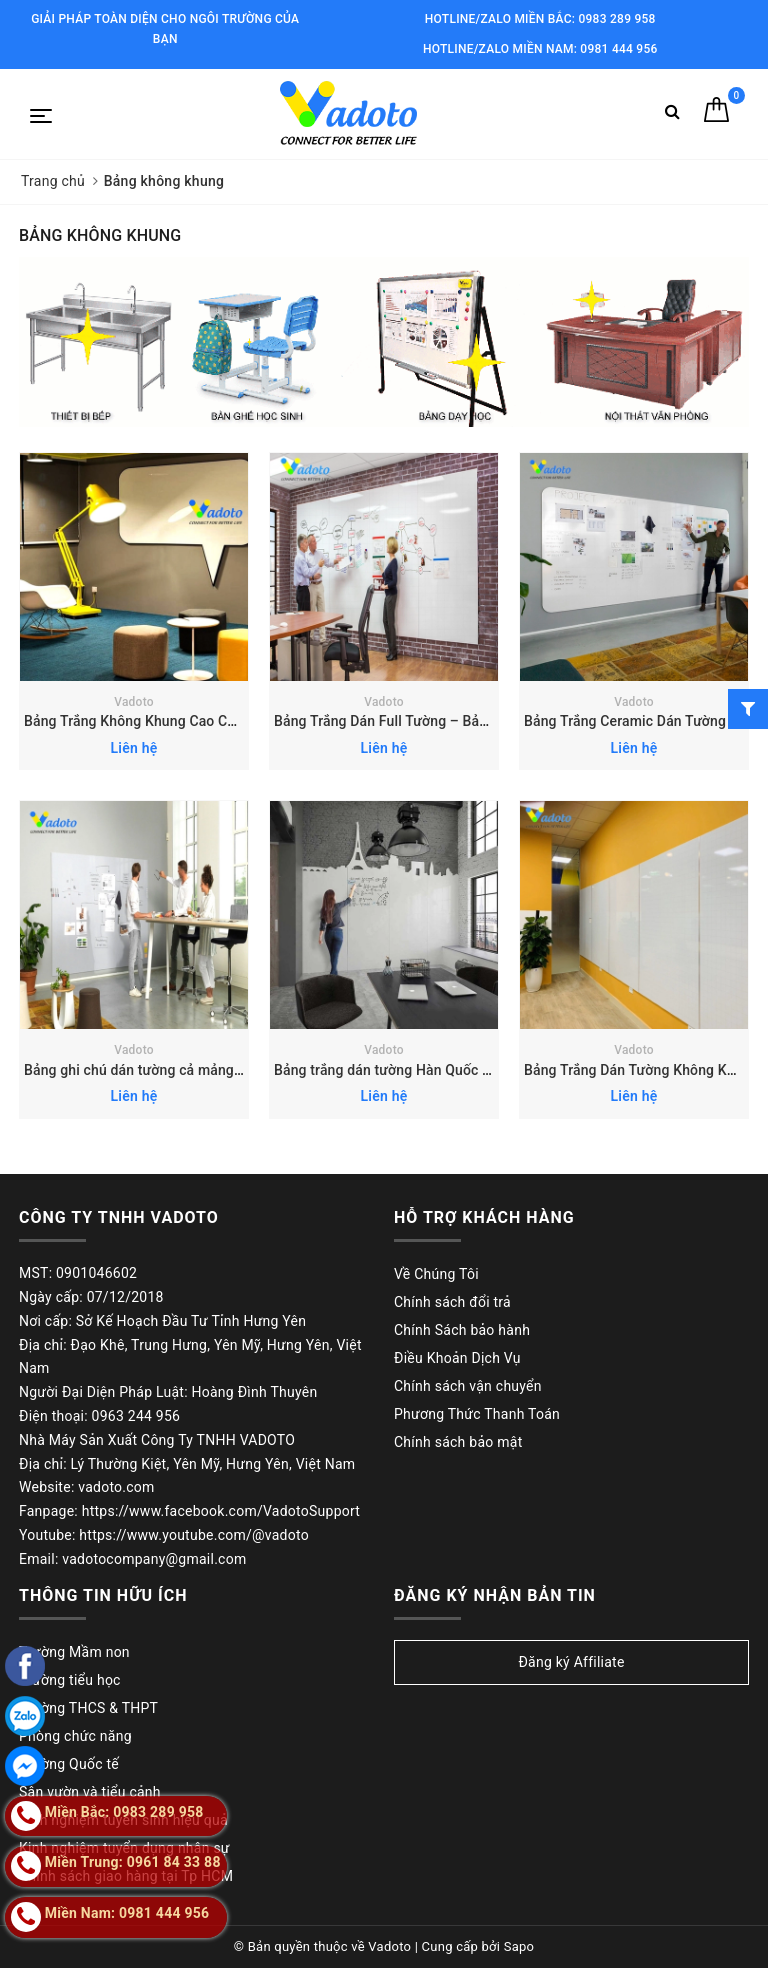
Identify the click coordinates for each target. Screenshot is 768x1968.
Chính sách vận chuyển (468, 1386)
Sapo (519, 1946)
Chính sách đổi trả (452, 1302)
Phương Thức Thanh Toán (477, 1414)
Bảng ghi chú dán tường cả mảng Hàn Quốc (162, 1070)
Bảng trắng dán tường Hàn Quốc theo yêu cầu (418, 1070)
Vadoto (134, 702)
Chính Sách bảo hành (462, 1330)
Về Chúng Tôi (436, 1274)
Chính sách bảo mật (458, 1442)
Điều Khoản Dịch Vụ (457, 1358)
